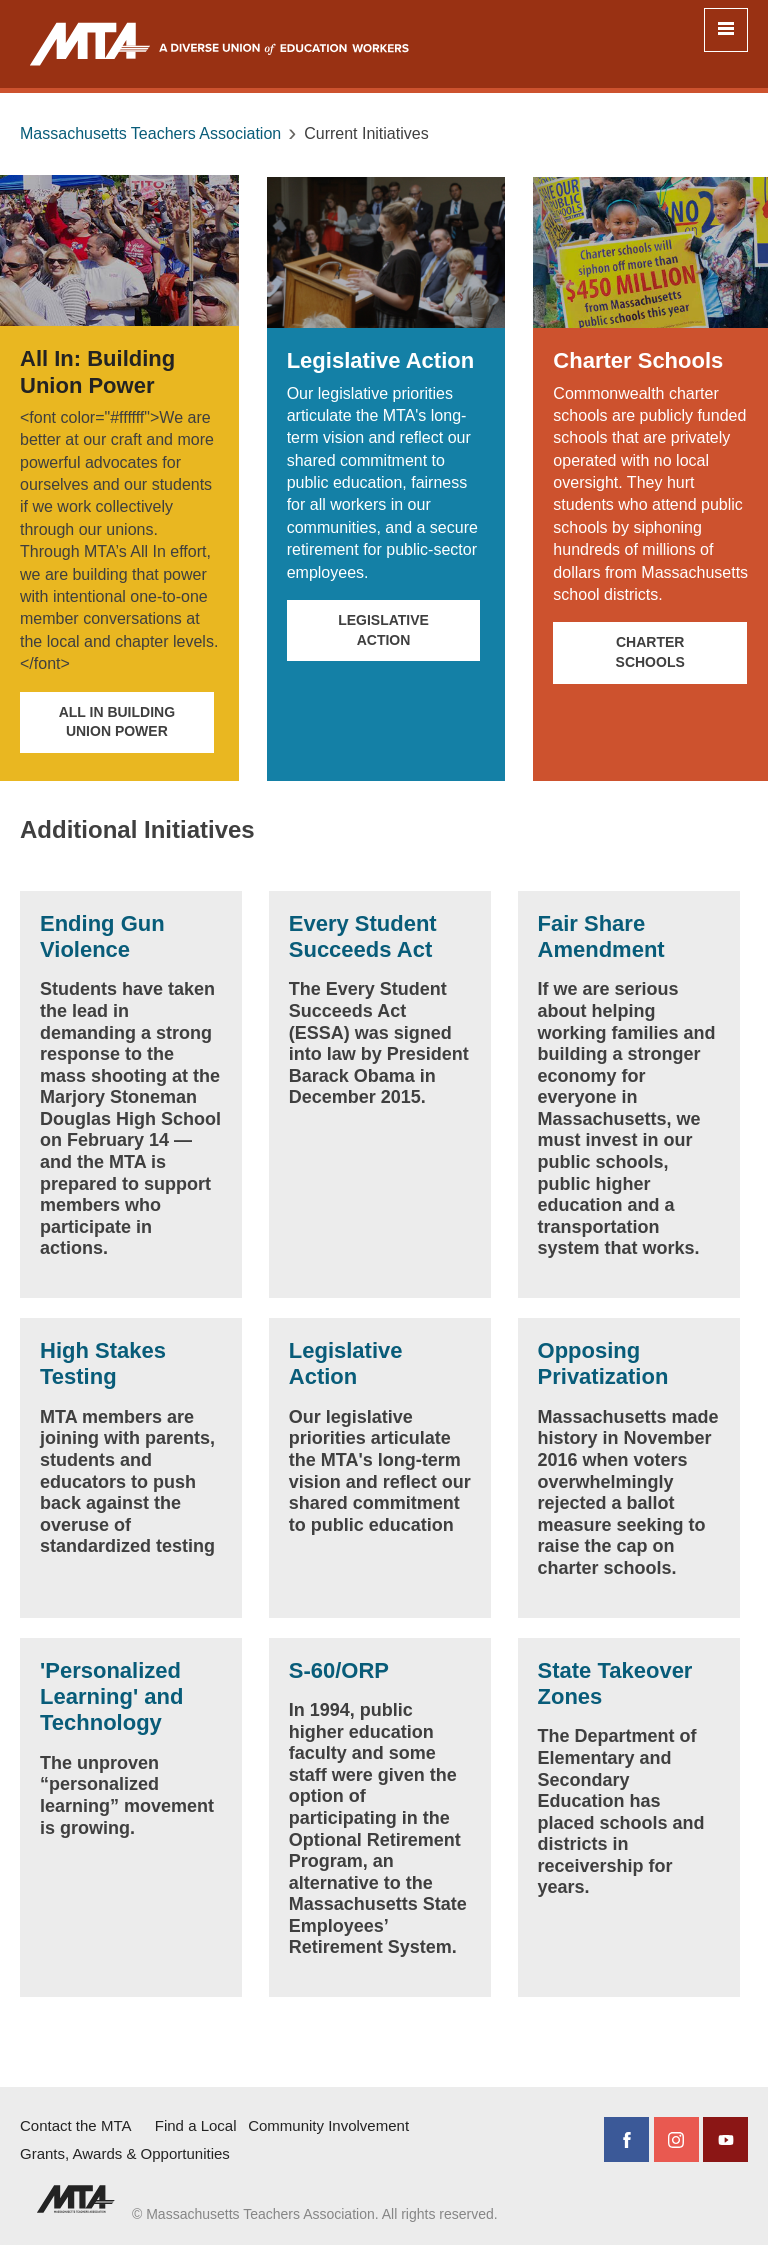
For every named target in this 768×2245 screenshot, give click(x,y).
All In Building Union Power (117, 722)
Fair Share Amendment (601, 936)
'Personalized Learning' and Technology (111, 1697)
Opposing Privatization (603, 1363)
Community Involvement (328, 2125)
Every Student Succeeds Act (363, 936)
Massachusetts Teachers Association (150, 133)
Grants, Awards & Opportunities (125, 2153)
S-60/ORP (339, 1670)
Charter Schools (650, 652)
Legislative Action (383, 630)
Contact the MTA (75, 2125)
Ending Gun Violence (102, 936)
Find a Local (196, 2125)
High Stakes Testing (103, 1363)
